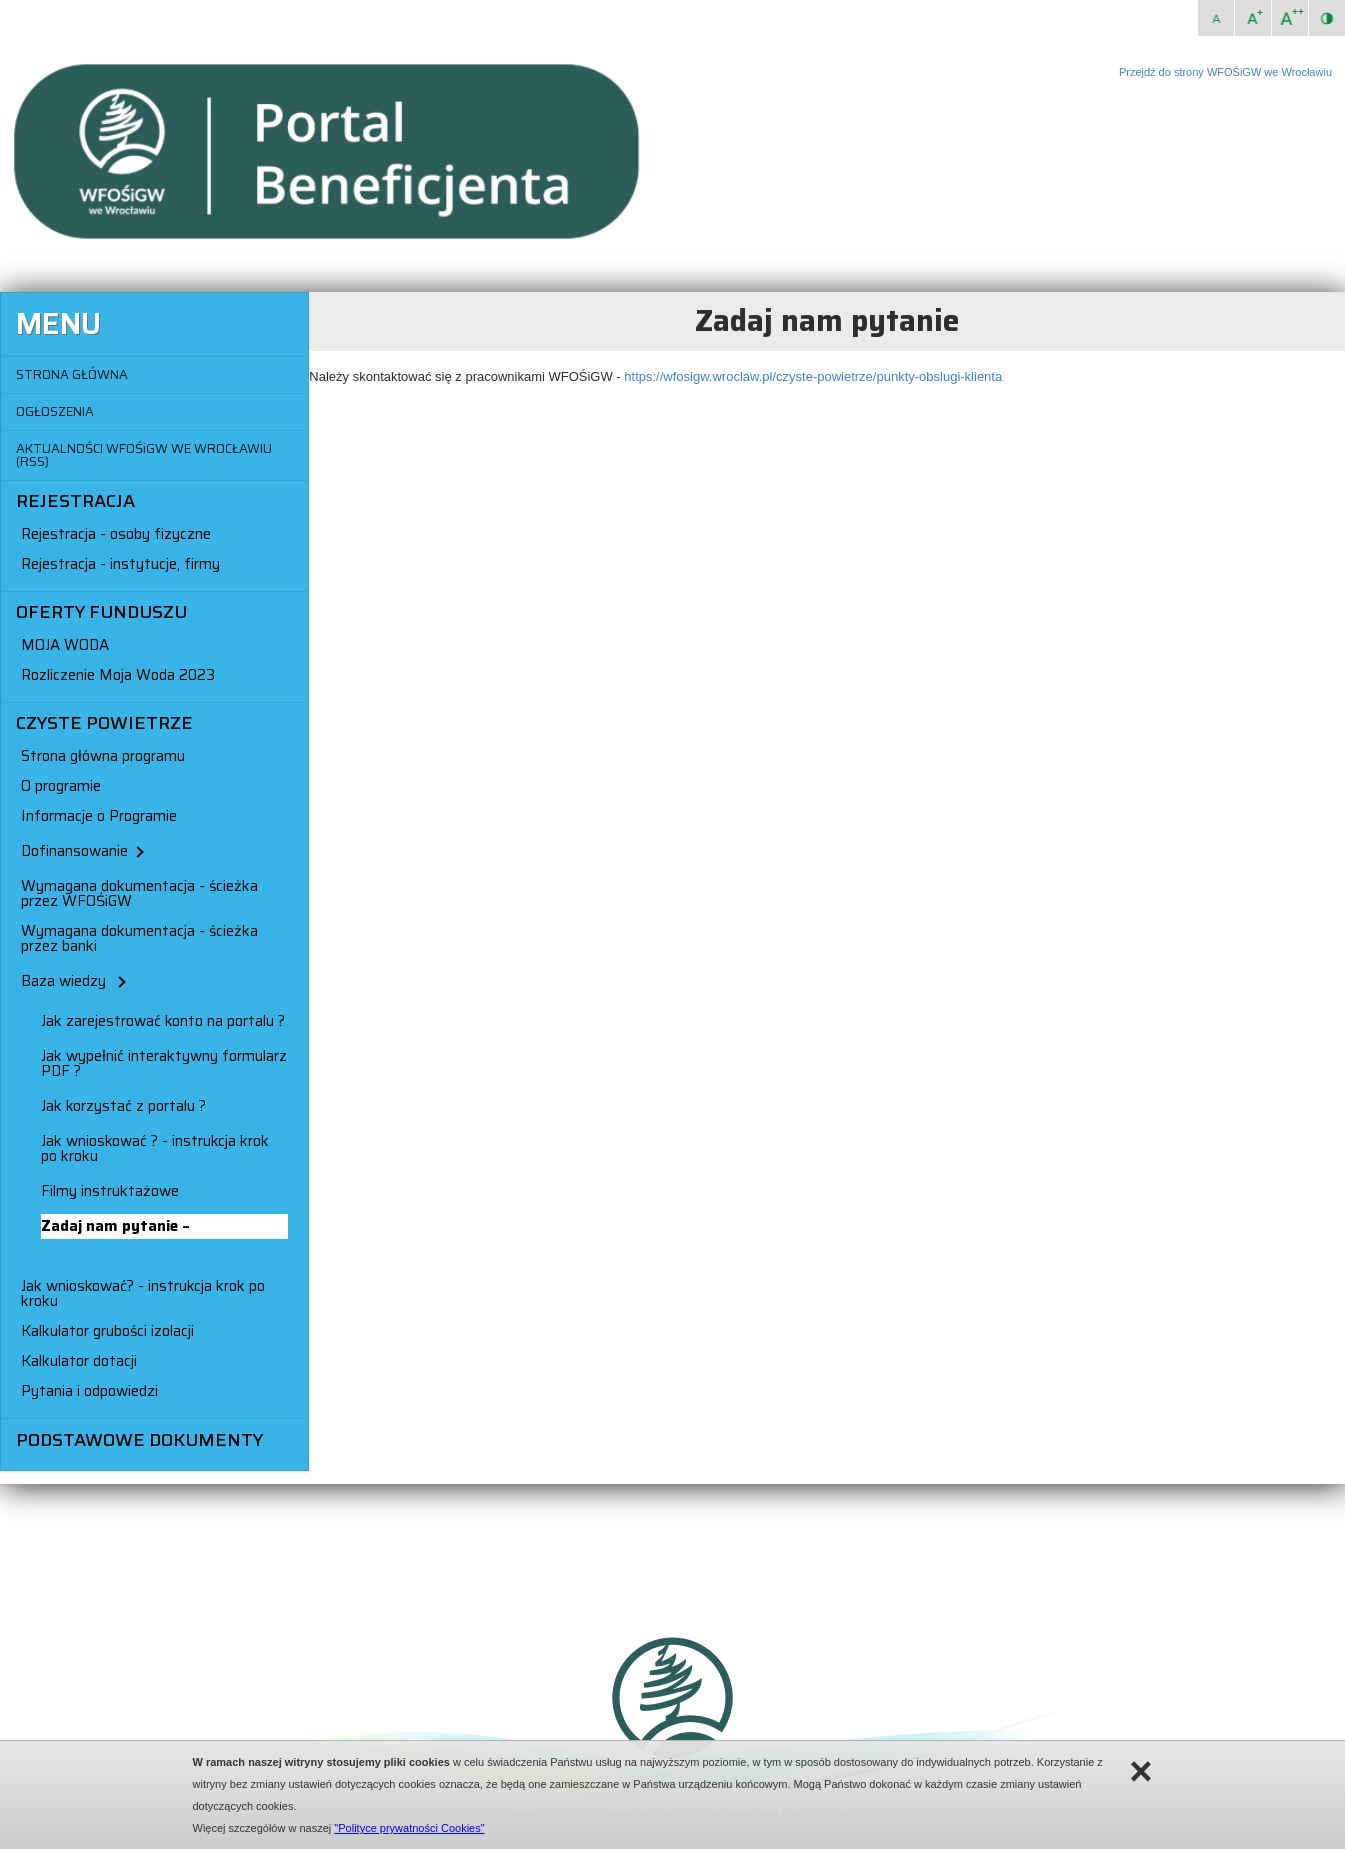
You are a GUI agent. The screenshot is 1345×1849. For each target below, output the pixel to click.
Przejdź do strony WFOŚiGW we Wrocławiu (1225, 72)
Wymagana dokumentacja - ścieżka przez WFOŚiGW (139, 893)
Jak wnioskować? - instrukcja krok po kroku (143, 1293)
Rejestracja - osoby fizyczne (116, 534)
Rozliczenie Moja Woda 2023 (118, 675)
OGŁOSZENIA (55, 411)
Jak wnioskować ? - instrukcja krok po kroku (155, 1148)
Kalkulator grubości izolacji (107, 1331)
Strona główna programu (103, 756)
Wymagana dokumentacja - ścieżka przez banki (139, 938)
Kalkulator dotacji (79, 1361)
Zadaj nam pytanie (111, 1226)
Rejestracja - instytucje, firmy (120, 564)
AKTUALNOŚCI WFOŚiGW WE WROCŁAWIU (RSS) (144, 455)
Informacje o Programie (99, 816)
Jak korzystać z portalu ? (123, 1106)
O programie (61, 786)
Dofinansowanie (81, 851)
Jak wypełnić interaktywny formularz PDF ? (164, 1063)
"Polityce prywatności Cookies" (409, 1828)
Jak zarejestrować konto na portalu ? (163, 1021)
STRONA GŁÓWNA (72, 374)
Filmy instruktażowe (110, 1191)
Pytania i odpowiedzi (89, 1391)
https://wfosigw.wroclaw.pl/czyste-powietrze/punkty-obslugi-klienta (813, 376)
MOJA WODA (65, 645)
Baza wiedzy (72, 981)
